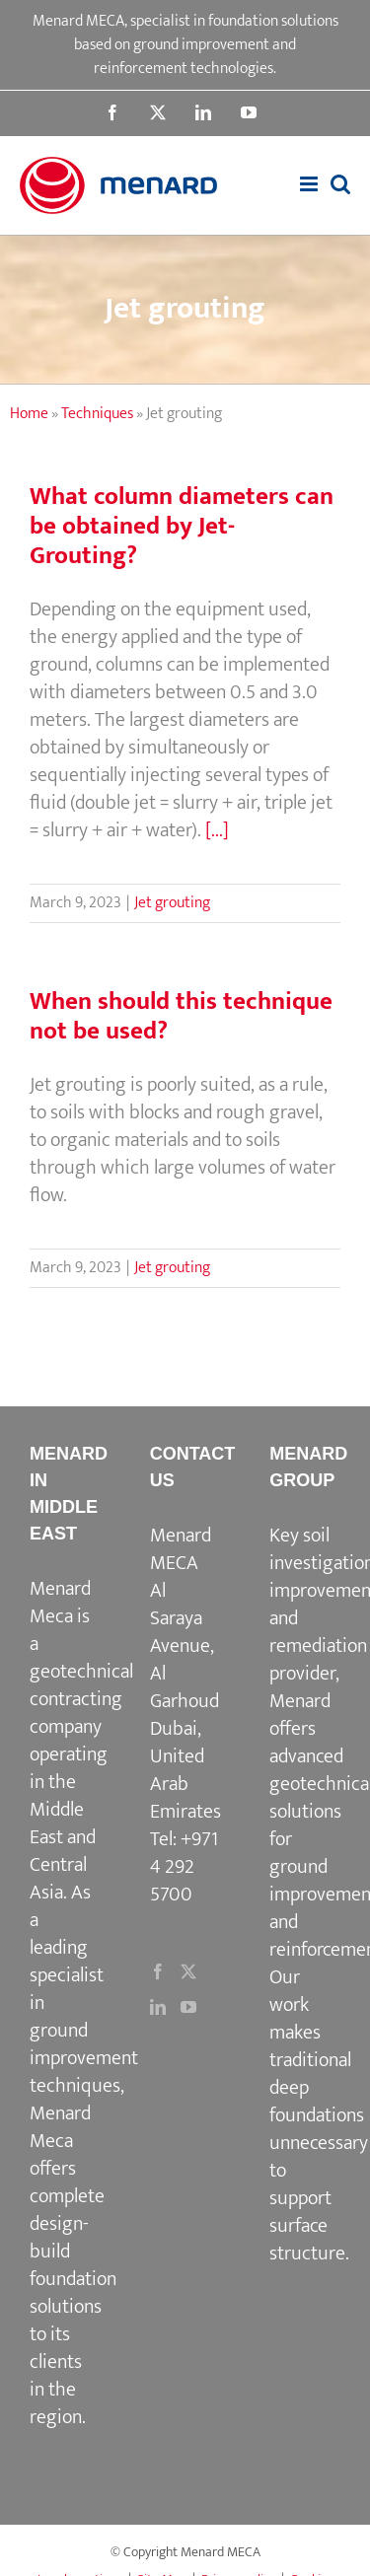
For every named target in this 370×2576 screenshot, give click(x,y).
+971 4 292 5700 (184, 1867)
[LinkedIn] (158, 2007)
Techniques (97, 413)
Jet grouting (172, 903)
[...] (217, 830)
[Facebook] (158, 1971)
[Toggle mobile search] (340, 184)
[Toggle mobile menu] (310, 184)
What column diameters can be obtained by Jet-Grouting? (181, 526)
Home (29, 413)
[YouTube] (188, 2007)
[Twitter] (188, 1971)
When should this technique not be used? (181, 1016)
